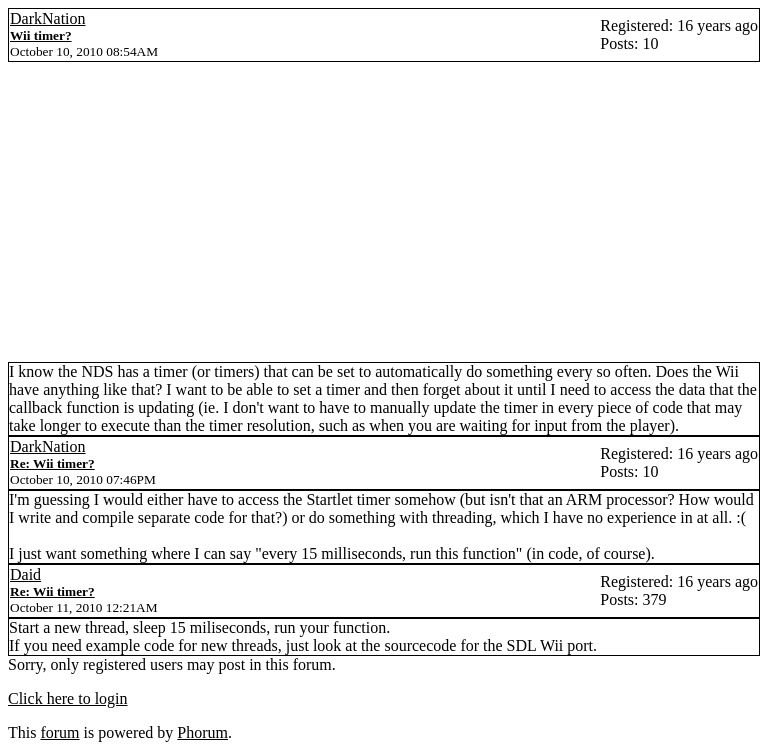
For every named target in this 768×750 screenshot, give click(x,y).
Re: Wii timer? (52, 463)
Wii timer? (41, 35)
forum (59, 732)
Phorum (202, 732)
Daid (25, 574)
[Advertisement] (384, 212)
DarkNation (48, 18)
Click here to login (68, 698)
